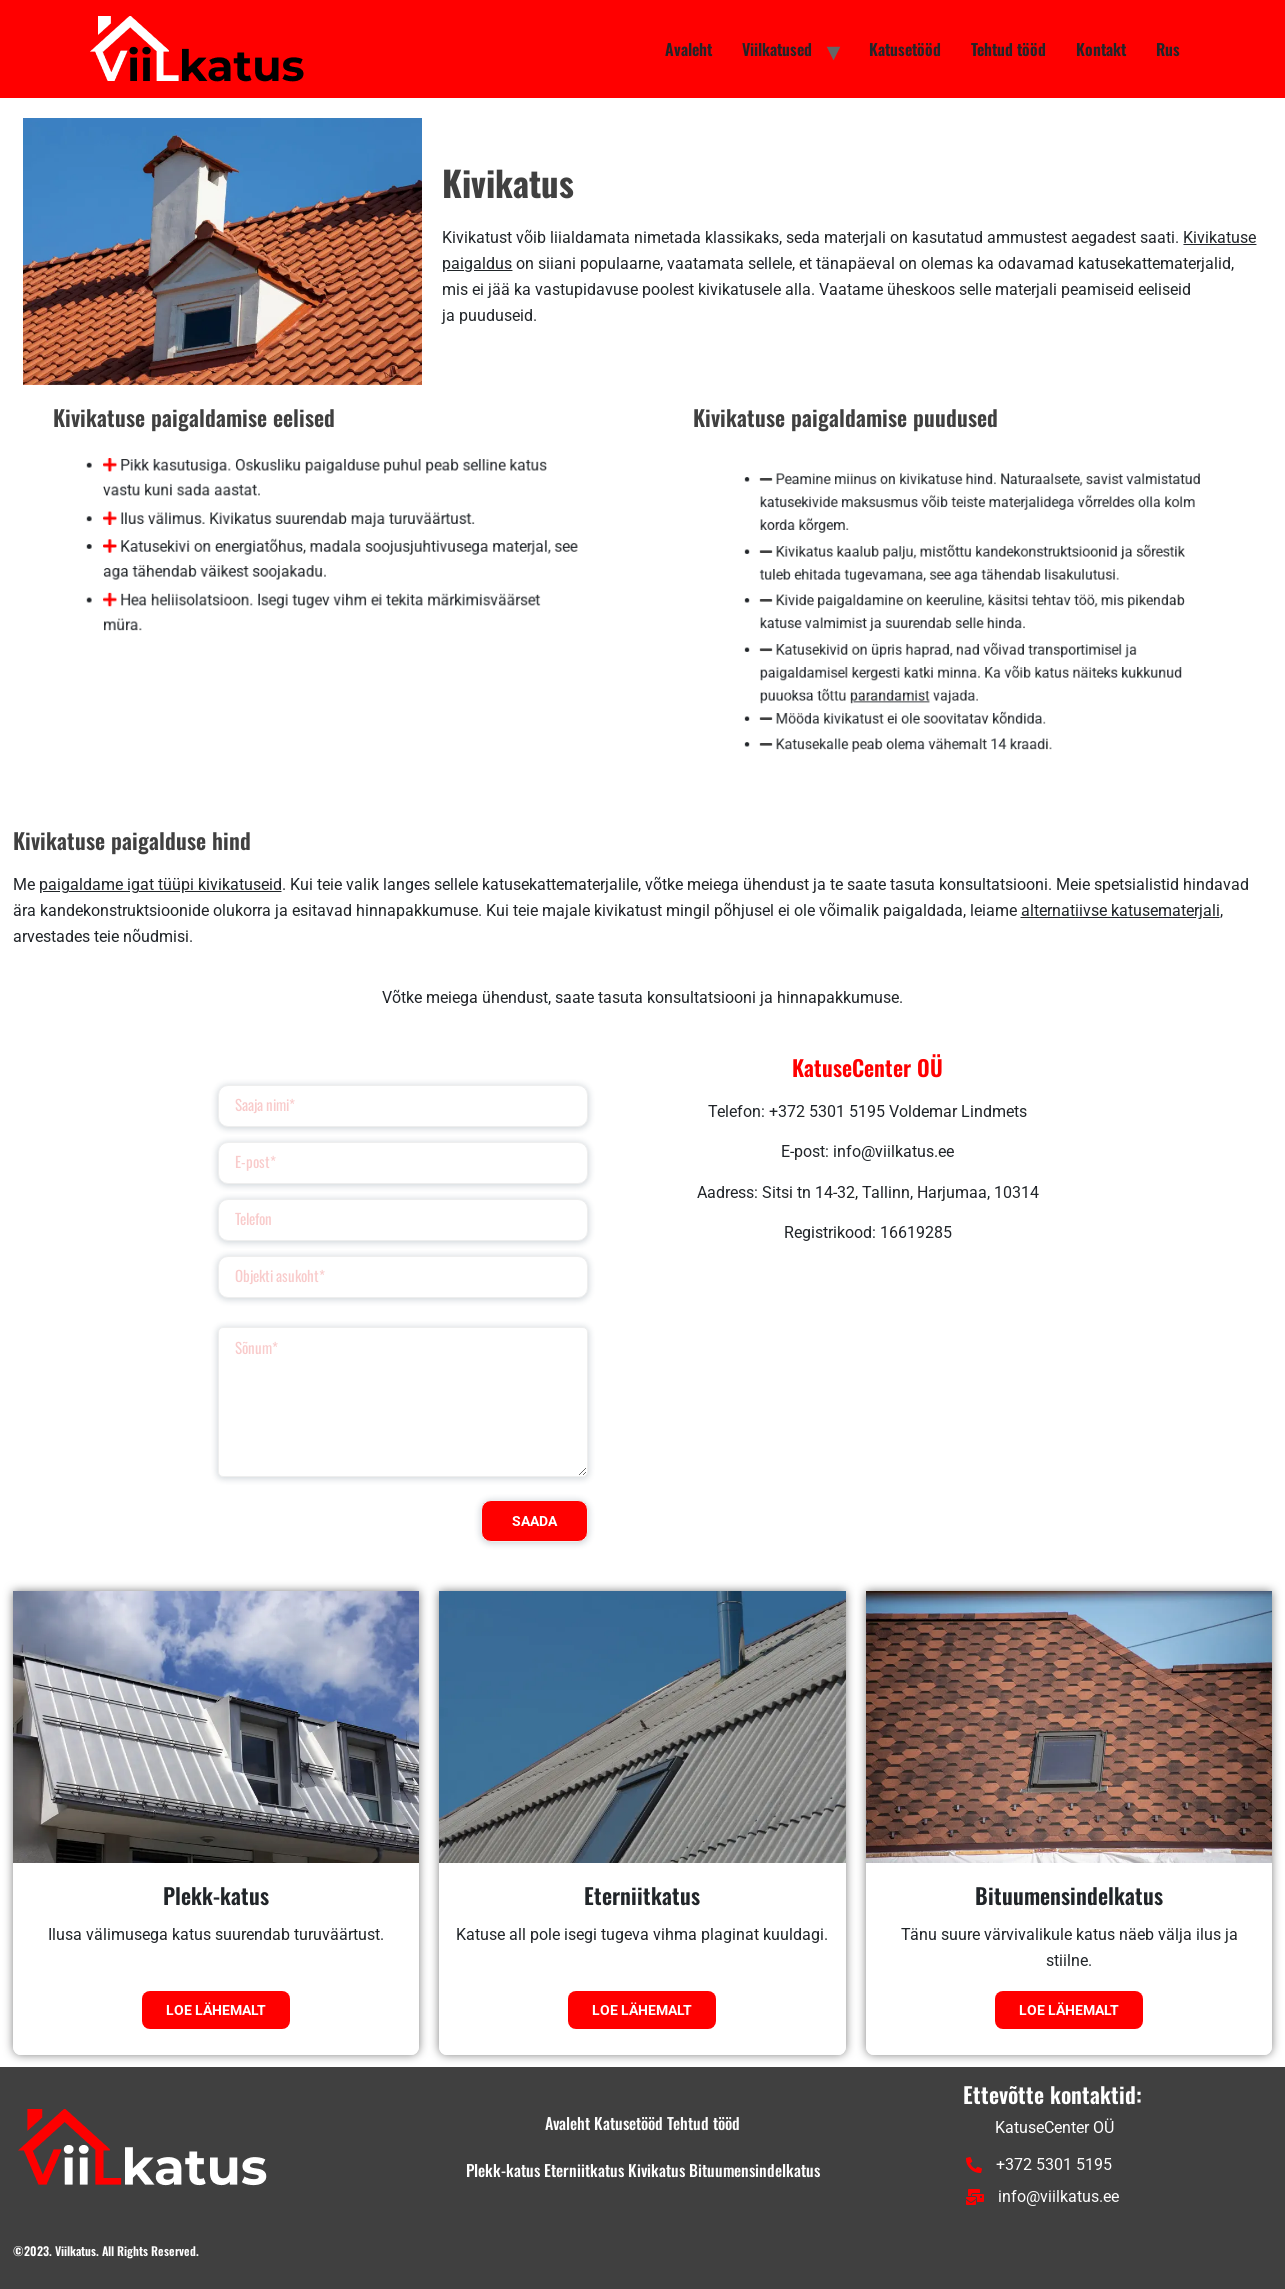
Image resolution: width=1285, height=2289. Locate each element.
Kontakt (1101, 49)
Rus (1168, 49)
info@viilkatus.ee (1042, 2196)
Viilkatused (777, 49)
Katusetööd (905, 49)
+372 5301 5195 (1039, 2164)
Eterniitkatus (642, 1895)
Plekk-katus (216, 1895)
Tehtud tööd (1008, 49)
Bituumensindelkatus (1069, 1895)
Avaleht (688, 49)
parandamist (900, 683)
